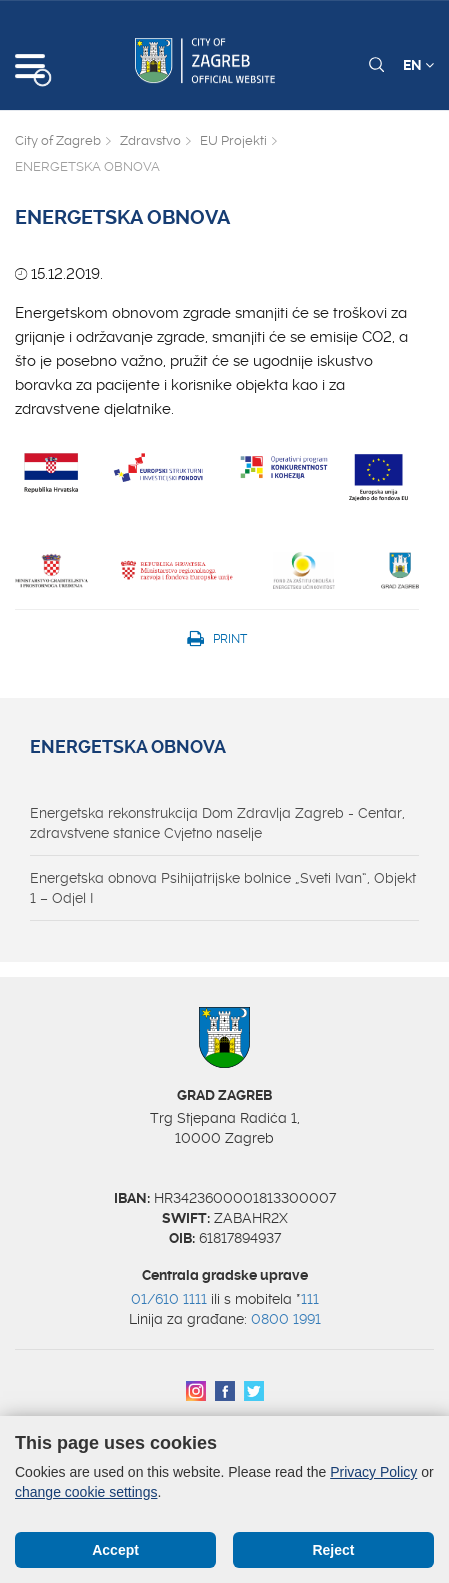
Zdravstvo (150, 140)
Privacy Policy (373, 1472)
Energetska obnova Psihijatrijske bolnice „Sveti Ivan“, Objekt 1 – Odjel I (223, 888)
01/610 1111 (169, 1299)
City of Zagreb (58, 140)
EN (418, 65)
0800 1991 (286, 1319)
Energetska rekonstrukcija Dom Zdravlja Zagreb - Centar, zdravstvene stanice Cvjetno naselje (217, 823)
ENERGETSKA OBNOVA (128, 747)
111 (310, 1299)
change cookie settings (86, 1492)
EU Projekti (233, 140)
